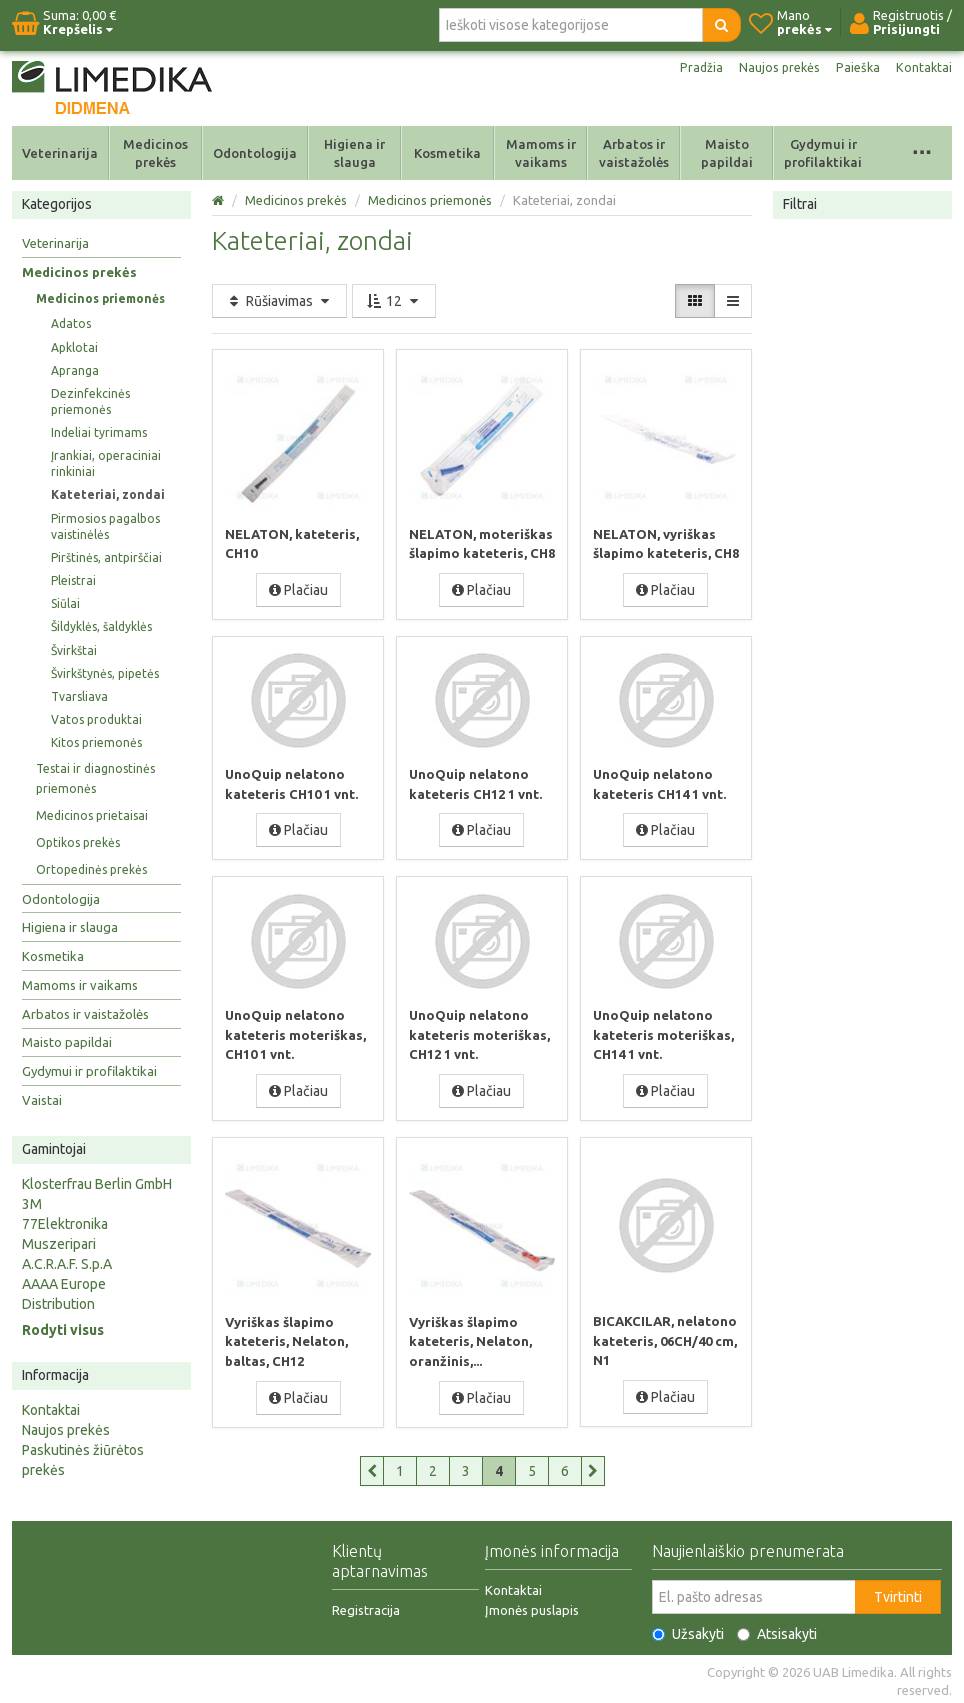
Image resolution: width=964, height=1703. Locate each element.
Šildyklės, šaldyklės (101, 626)
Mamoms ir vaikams (541, 153)
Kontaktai (923, 68)
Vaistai (42, 1100)
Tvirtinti (898, 1593)
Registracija (366, 1606)
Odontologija (255, 153)
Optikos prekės (78, 842)
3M (32, 1204)
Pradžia (689, 68)
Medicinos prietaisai (92, 815)
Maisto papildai (727, 153)
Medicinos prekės (155, 153)
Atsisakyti (777, 1630)
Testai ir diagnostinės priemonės (95, 778)
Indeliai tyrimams (99, 432)
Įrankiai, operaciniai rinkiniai (106, 463)
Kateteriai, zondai (108, 494)
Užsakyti (688, 1630)
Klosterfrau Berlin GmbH (97, 1184)
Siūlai (65, 603)
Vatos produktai (96, 719)
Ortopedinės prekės (91, 869)
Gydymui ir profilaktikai (823, 153)
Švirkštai (74, 650)
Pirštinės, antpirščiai (106, 557)
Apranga (75, 370)
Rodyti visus (63, 1330)
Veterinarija (60, 153)
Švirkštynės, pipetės (105, 673)
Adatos (71, 323)
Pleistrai (73, 580)
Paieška (855, 68)
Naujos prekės (772, 68)
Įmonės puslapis (532, 1606)
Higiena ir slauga (354, 153)
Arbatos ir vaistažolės (634, 153)
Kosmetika (447, 153)
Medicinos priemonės (100, 298)
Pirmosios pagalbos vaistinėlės (105, 526)
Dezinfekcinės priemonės (90, 401)
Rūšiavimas (279, 301)
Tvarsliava (79, 696)
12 (394, 301)
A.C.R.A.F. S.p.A (67, 1264)
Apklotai (74, 347)
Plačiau (298, 589)
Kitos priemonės (96, 742)
